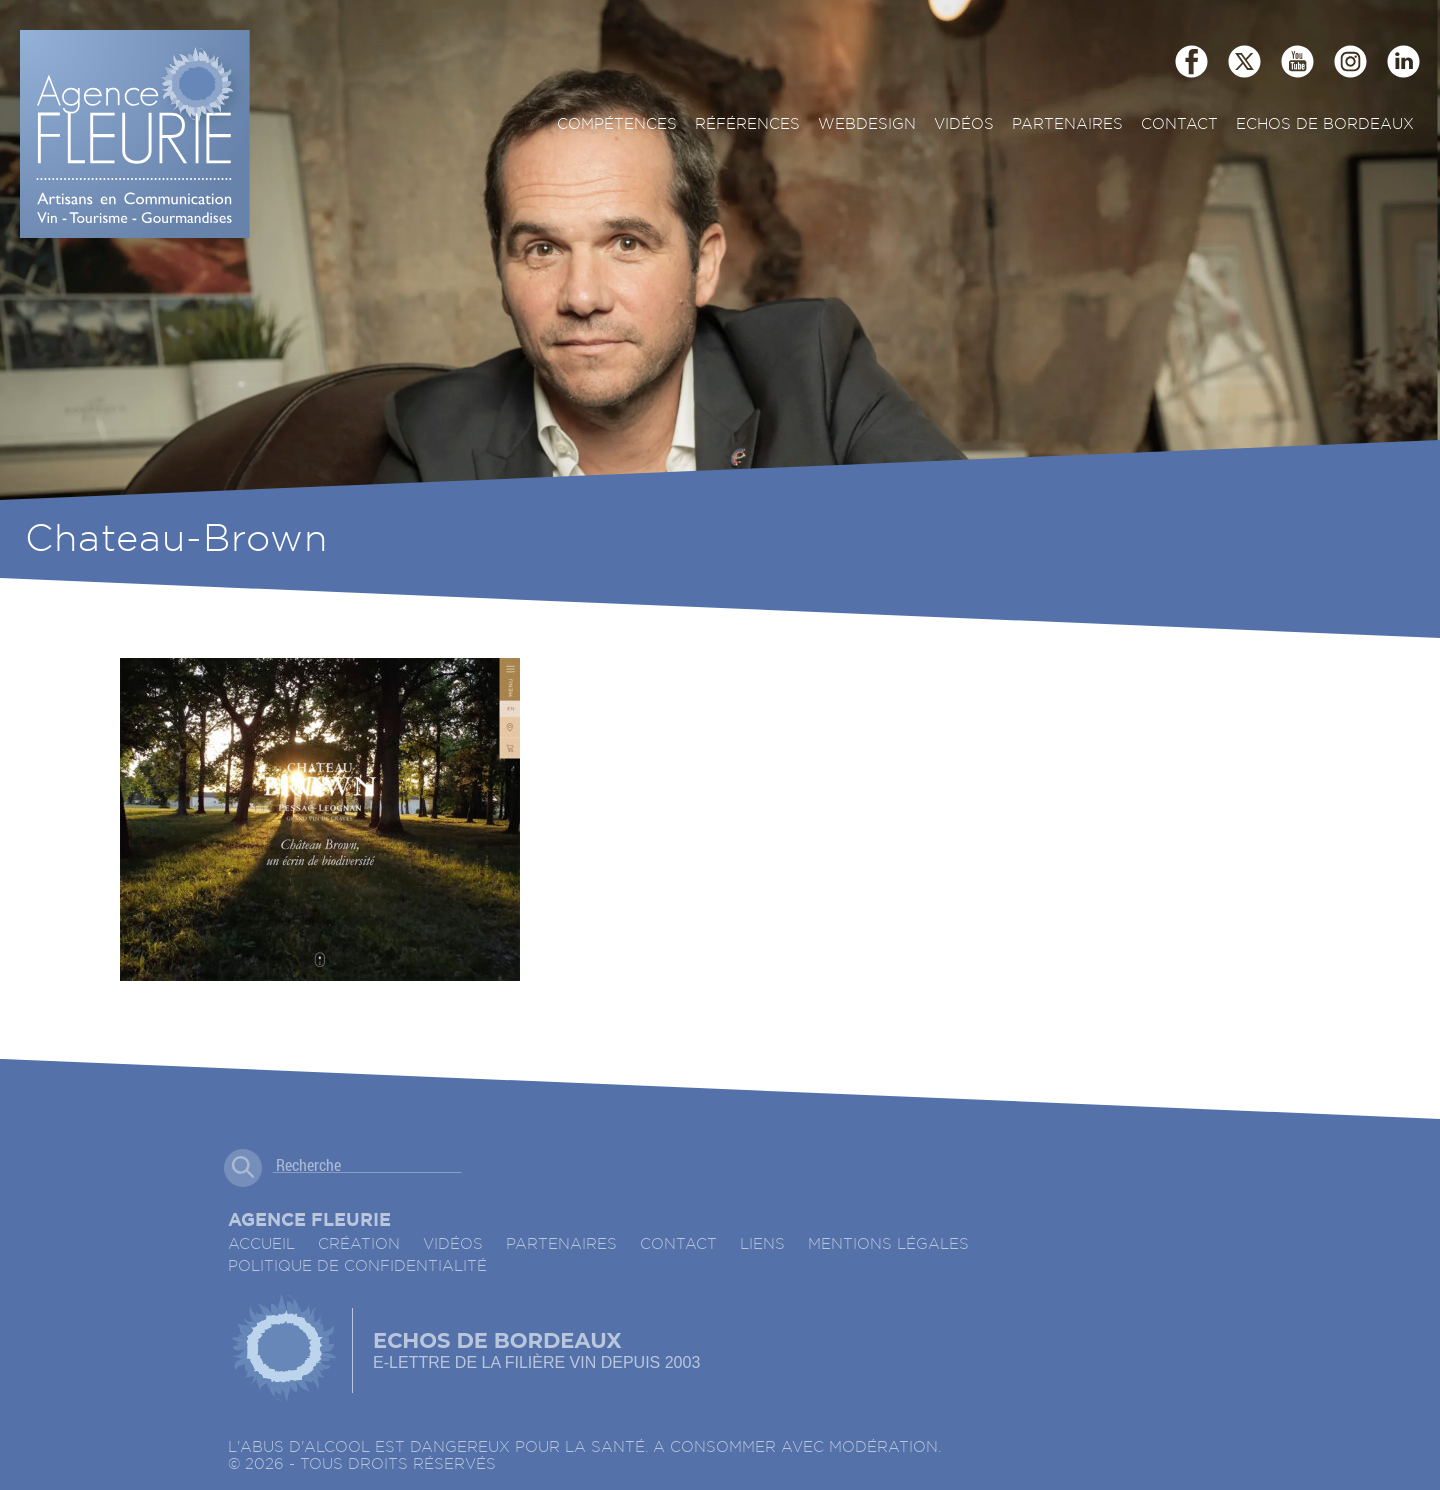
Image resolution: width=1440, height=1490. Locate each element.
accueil (261, 1244)
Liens (762, 1244)
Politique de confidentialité (357, 1266)
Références (747, 124)
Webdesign (867, 124)
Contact (1179, 124)
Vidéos (964, 124)
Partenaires (1067, 124)
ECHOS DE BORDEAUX (1325, 124)
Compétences (617, 124)
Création (359, 1244)
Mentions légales (888, 1244)
